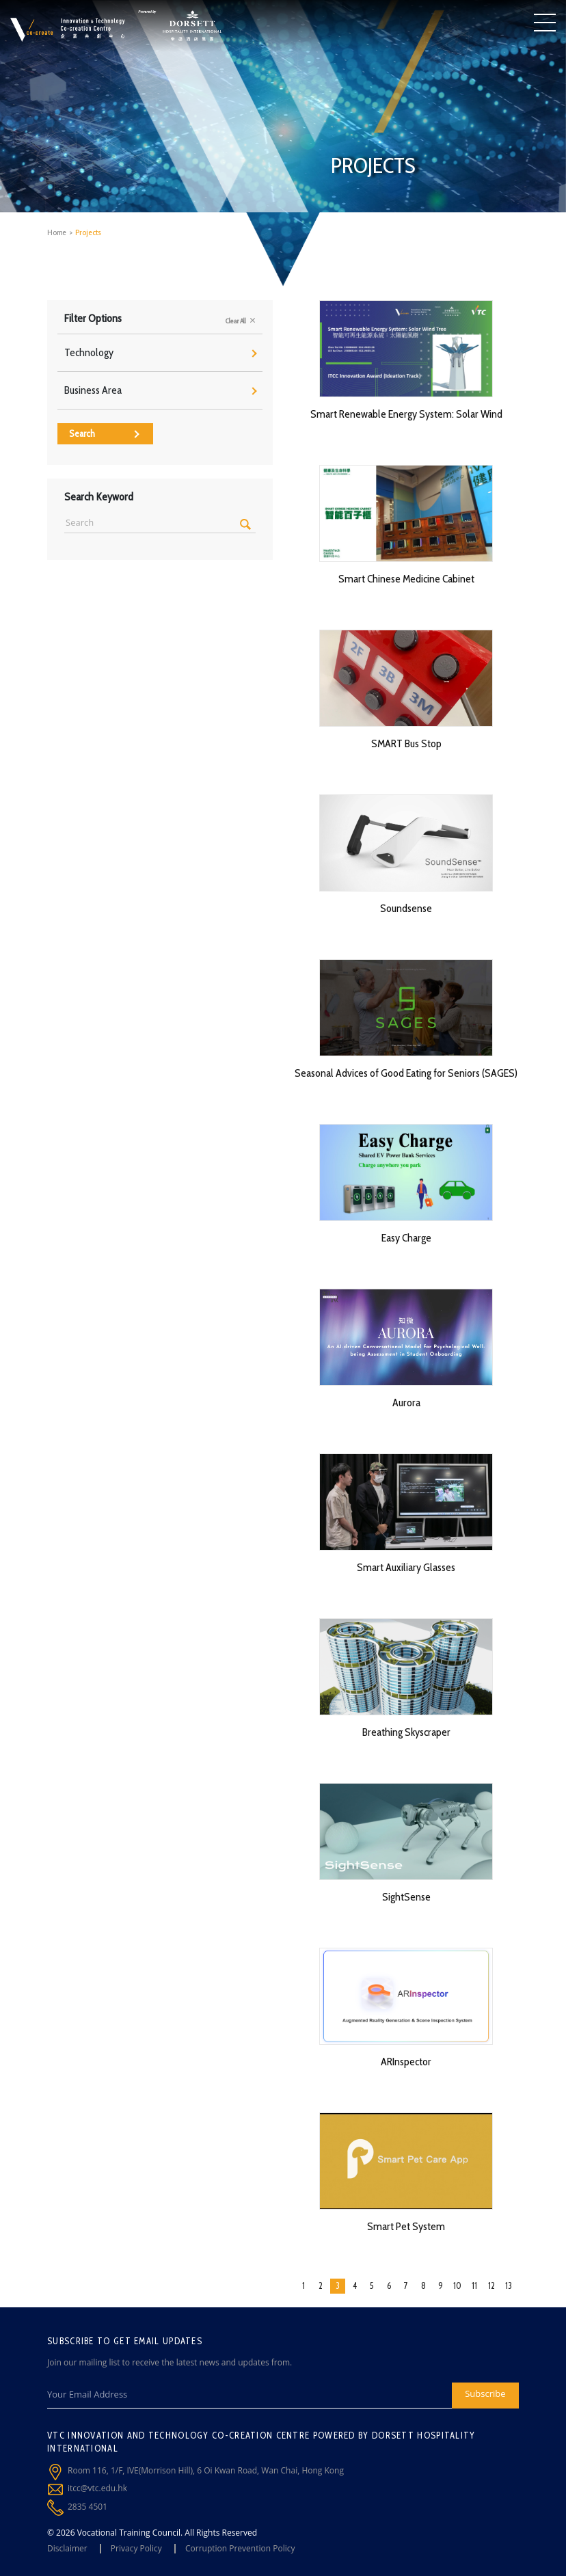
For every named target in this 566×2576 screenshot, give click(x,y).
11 (474, 2285)
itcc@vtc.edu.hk (97, 2488)
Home (56, 232)
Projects (88, 232)
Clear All (241, 320)
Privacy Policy (136, 2548)
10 (457, 2285)
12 (491, 2285)
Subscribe (485, 2393)
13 (508, 2285)
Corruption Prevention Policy (240, 2548)
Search (104, 433)
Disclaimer (67, 2548)
